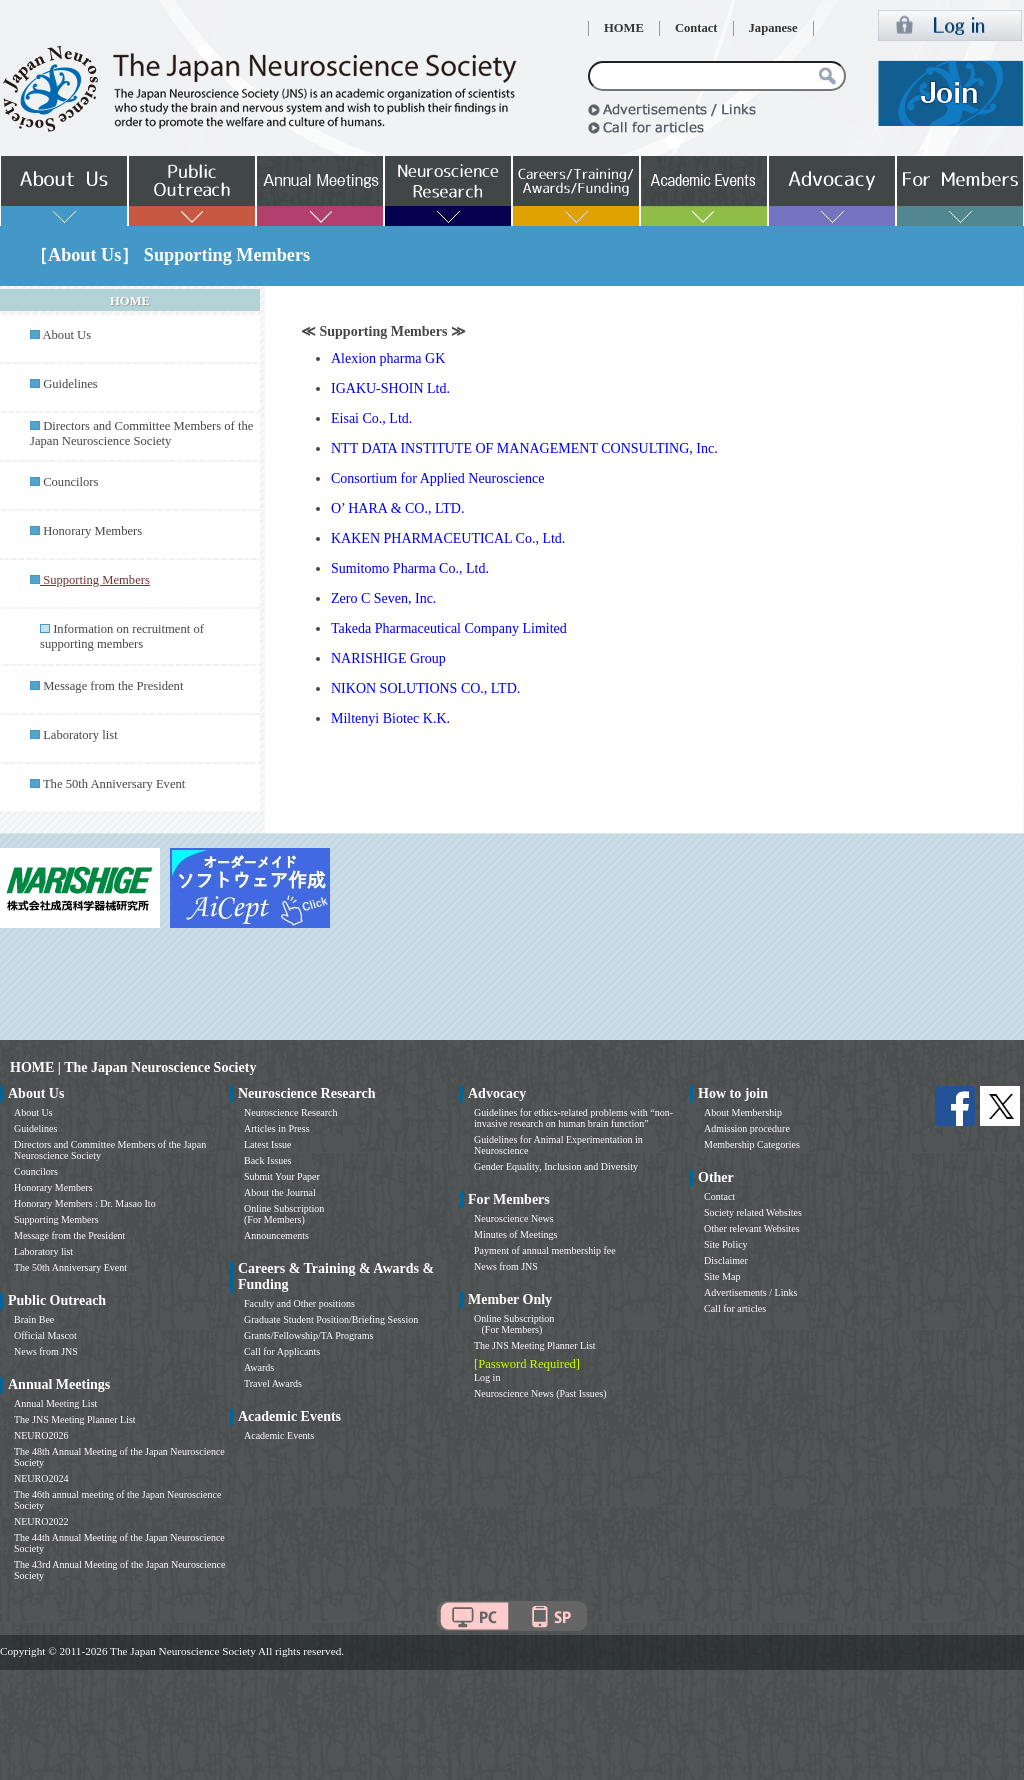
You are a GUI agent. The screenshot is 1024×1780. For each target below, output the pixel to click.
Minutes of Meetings (515, 1234)
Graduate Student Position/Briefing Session (331, 1319)
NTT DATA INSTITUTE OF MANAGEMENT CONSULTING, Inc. (524, 448)
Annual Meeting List (55, 1403)
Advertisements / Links (750, 1292)
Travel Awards (273, 1383)
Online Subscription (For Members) (284, 1214)
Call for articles (735, 1308)
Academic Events (279, 1435)
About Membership (743, 1112)
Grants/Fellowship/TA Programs (308, 1335)
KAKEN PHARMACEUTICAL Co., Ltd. (448, 538)
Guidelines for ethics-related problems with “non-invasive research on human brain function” (573, 1118)
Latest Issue (268, 1144)
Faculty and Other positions (299, 1303)
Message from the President (113, 686)
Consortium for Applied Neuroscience (437, 478)
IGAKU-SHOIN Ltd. (390, 388)
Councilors (70, 482)
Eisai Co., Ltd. (371, 418)
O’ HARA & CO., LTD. (397, 508)
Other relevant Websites (752, 1228)
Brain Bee (34, 1319)
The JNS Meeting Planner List (75, 1419)
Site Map (722, 1276)
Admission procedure (747, 1128)
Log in (487, 1377)
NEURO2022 (41, 1521)
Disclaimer (726, 1260)
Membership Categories (752, 1144)
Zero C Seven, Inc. (383, 598)
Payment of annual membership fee (545, 1250)
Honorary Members (92, 531)
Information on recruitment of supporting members (122, 636)
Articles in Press (277, 1128)
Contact (696, 28)
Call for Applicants (282, 1351)
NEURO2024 (41, 1478)
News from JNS (46, 1351)
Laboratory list (80, 735)
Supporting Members (56, 1219)
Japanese (773, 28)
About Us (66, 335)
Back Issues (268, 1160)
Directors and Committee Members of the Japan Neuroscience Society (141, 433)
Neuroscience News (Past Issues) (540, 1393)
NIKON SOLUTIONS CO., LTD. (425, 688)
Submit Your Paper (282, 1176)
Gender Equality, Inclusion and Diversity (556, 1166)
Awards (259, 1367)
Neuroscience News (514, 1218)
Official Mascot (45, 1335)
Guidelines (70, 384)
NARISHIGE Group (388, 658)
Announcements (276, 1235)
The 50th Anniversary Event (114, 784)
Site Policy (726, 1244)
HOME (624, 28)
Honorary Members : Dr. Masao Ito (85, 1203)
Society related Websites (753, 1212)
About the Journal (280, 1192)
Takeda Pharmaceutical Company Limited (449, 628)
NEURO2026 (41, 1435)
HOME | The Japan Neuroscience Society (133, 1067)
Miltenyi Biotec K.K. (390, 718)
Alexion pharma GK (388, 358)
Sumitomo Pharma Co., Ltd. (410, 568)
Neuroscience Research (291, 1112)
